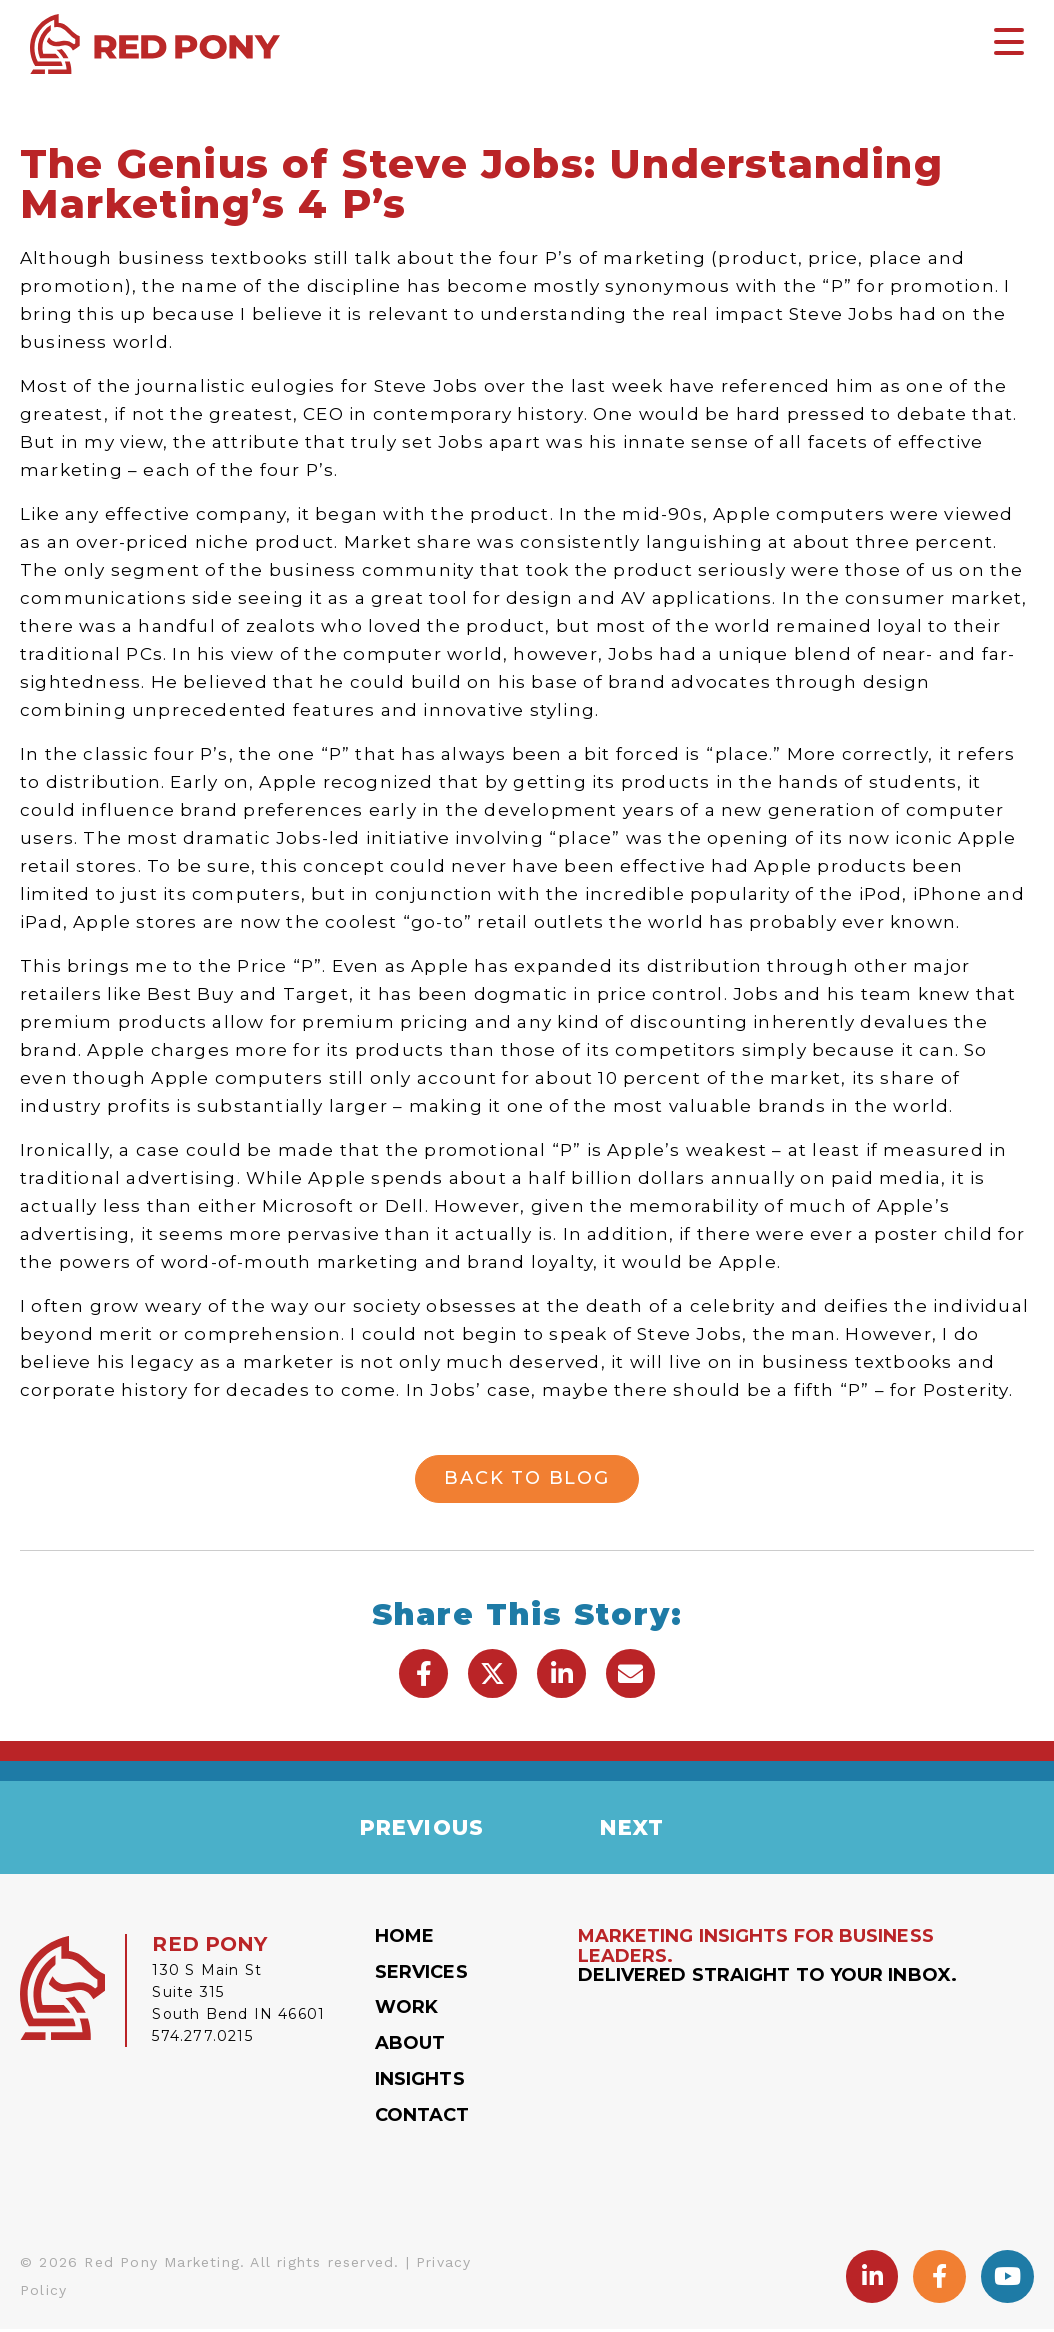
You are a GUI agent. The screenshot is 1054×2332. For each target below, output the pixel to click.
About (410, 2046)
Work (406, 2011)
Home (404, 1939)
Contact (422, 2118)
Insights (420, 2082)
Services (421, 1975)
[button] (423, 1673)
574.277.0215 (202, 2039)
